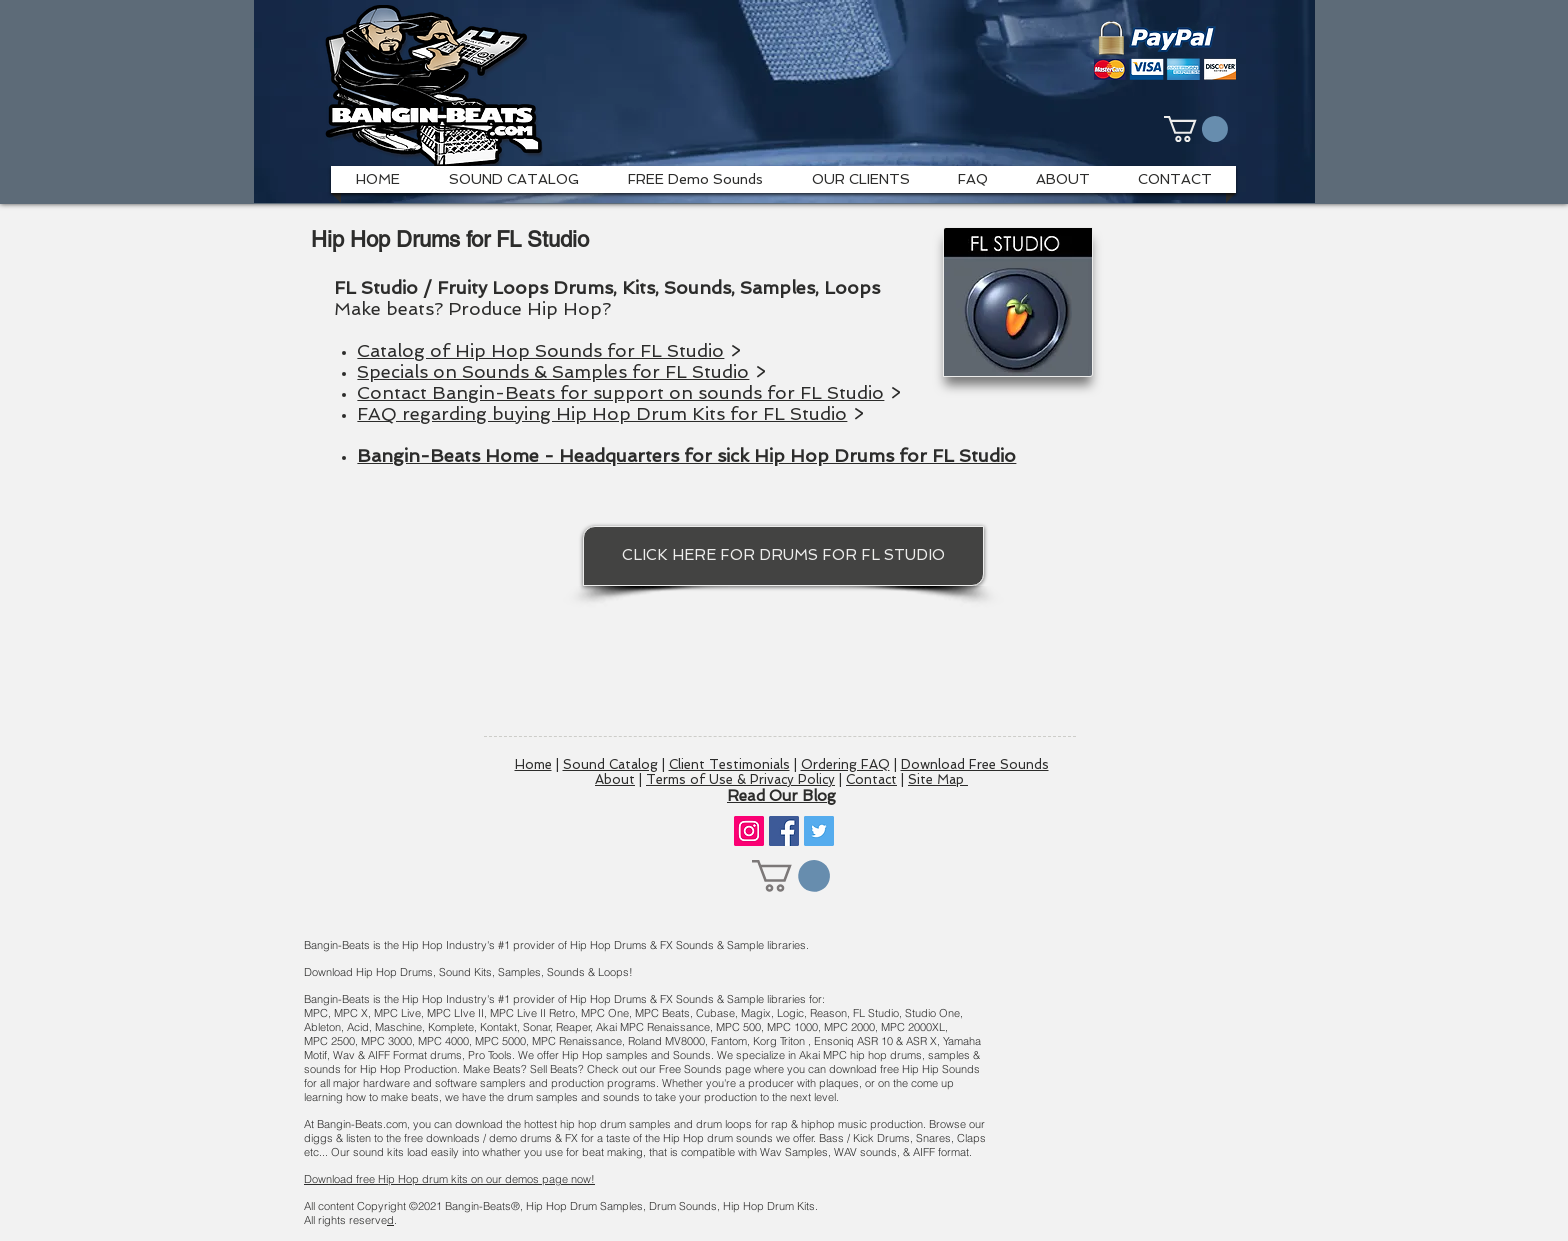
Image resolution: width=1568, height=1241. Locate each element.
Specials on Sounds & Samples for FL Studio (553, 371)
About (615, 779)
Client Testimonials (729, 764)
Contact (871, 779)
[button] (1196, 129)
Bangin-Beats (478, 1206)
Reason (828, 1013)
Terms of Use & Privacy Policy (740, 779)
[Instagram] (749, 831)
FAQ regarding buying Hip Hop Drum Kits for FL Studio (602, 413)
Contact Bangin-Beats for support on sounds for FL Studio (620, 392)
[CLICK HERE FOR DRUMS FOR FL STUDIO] (783, 556)
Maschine (398, 1027)
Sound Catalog (610, 764)
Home (533, 764)
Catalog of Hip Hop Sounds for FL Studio (540, 350)
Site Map (938, 779)
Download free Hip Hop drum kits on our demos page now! (449, 1179)
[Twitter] (819, 831)
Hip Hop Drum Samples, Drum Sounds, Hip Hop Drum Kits (663, 1206)
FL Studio (876, 1013)
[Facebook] (784, 831)
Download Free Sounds (975, 764)
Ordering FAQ (845, 764)
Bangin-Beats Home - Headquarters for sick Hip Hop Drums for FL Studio (686, 455)
